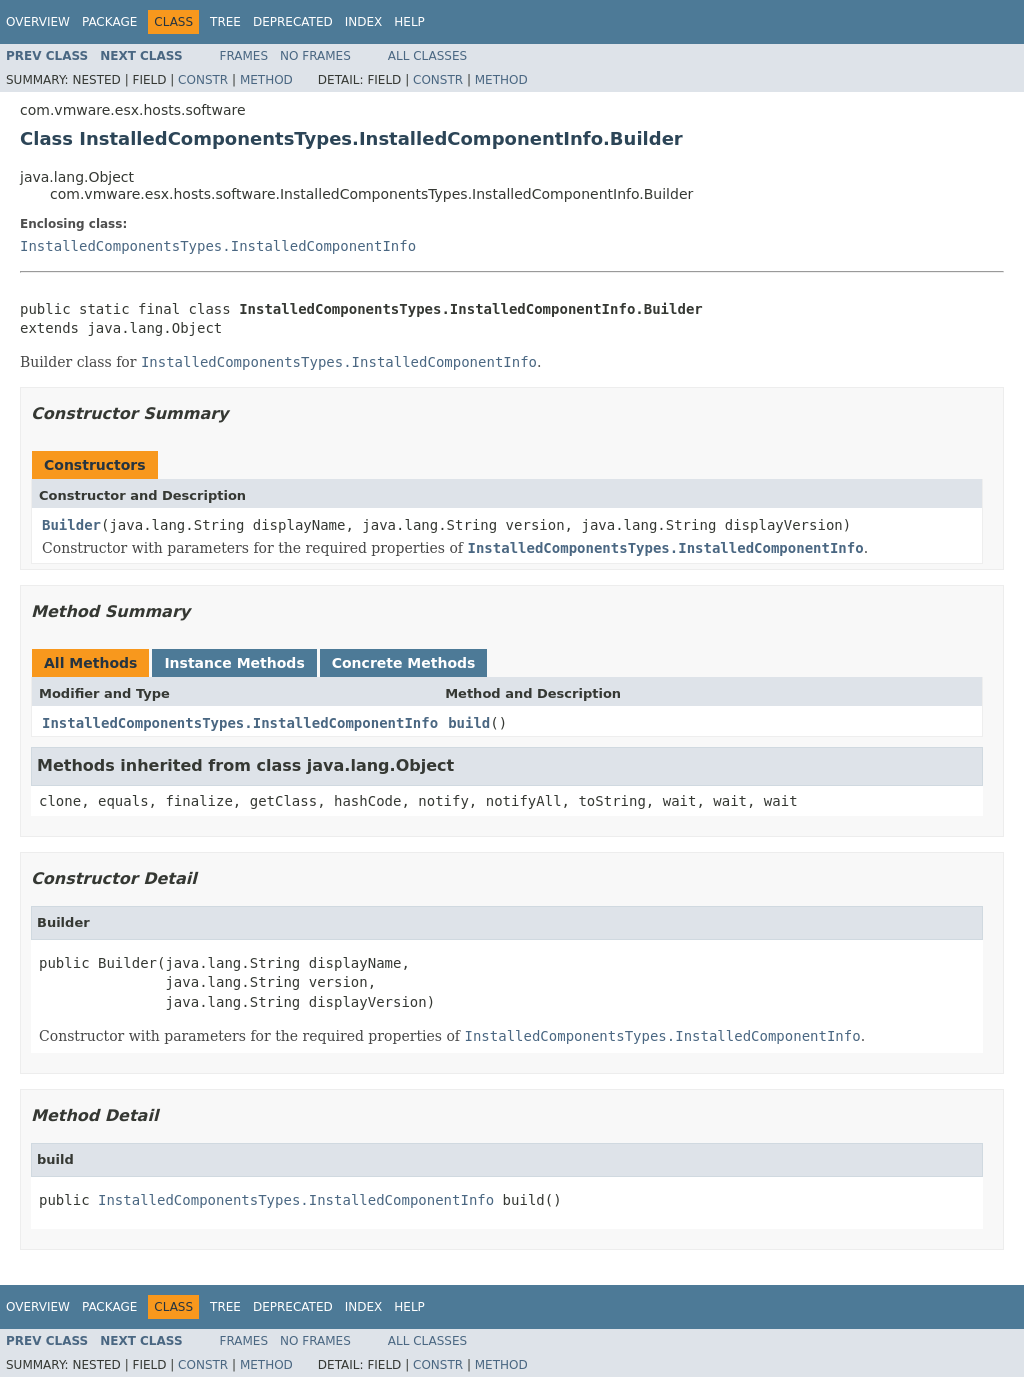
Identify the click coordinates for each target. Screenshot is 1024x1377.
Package (109, 22)
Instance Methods (234, 663)
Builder (71, 525)
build (469, 723)
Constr (203, 80)
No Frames (315, 56)
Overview (38, 22)
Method (266, 80)
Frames (244, 56)
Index (364, 22)
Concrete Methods (404, 663)
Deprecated (293, 22)
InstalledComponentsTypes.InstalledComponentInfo (218, 246)
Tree (225, 22)
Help (409, 22)
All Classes (427, 56)
